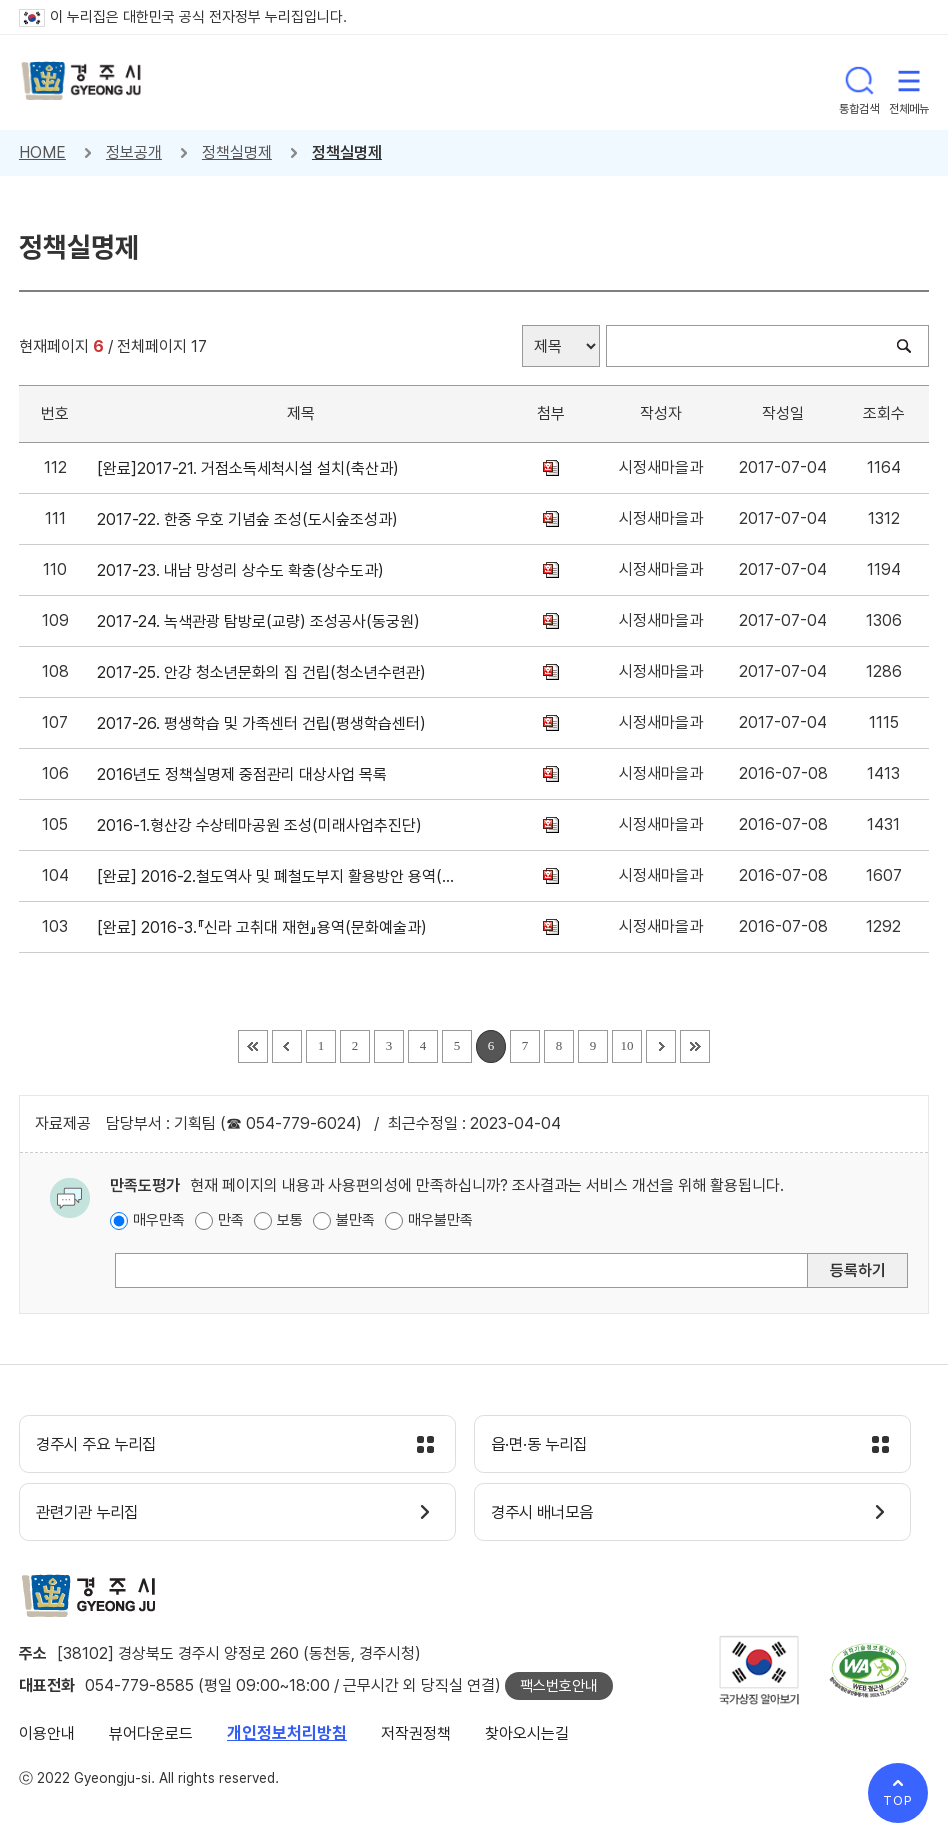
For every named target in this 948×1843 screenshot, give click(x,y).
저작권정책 (416, 1737)
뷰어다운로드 (151, 1737)
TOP (898, 1800)
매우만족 (159, 1220)
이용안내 (47, 1737)
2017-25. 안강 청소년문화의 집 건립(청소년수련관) (265, 672)
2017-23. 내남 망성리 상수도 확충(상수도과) (244, 570)
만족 (231, 1220)
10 (626, 1045)
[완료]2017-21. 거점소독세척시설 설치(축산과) (252, 468)
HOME (42, 152)
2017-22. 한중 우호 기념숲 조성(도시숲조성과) (251, 519)
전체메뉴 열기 (909, 82)
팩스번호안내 (559, 1690)
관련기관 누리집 (94, 1516)
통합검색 (859, 82)
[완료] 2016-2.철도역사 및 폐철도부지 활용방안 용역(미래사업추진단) (279, 876)
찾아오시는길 (527, 1737)
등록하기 (858, 1270)
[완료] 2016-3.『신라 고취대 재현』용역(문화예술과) (266, 927)
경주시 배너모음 (549, 1516)
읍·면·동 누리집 (546, 1446)
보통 (290, 1220)
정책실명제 (237, 152)
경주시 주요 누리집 (104, 1446)
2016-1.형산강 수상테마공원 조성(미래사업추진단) (263, 825)
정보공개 (134, 152)
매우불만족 (440, 1220)
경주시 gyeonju (84, 82)
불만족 (355, 1220)
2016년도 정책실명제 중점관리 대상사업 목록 (246, 774)
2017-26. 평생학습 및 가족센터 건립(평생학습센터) (265, 723)
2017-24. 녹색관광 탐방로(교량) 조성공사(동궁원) (262, 621)
